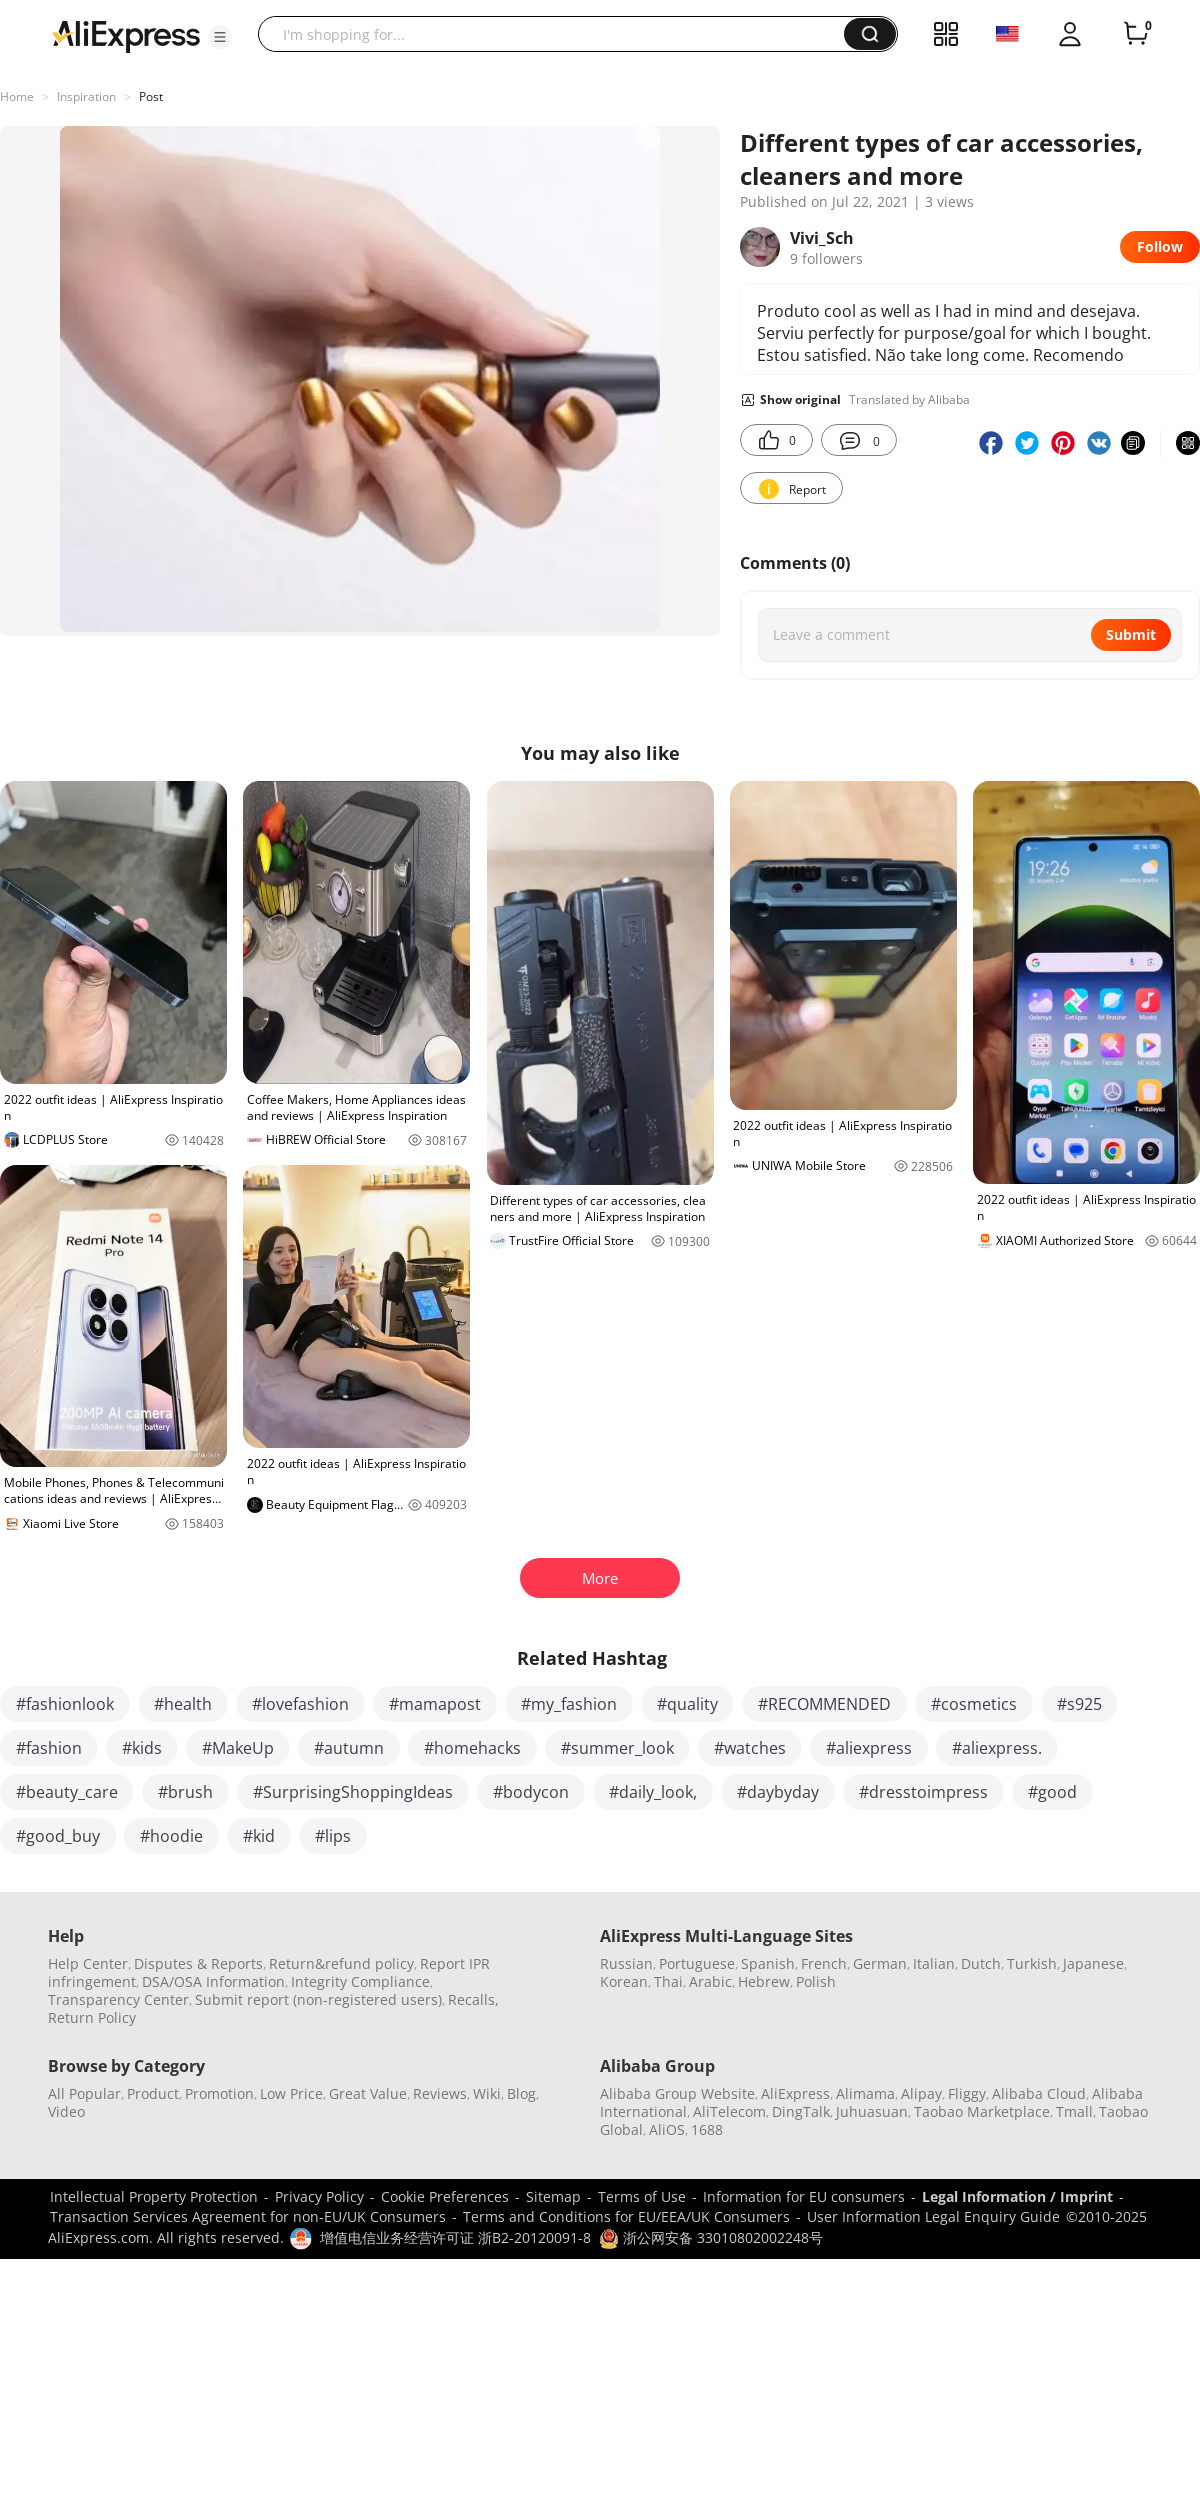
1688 (707, 2129)
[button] (220, 37)
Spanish (768, 1963)
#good (1052, 1792)
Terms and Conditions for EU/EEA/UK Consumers (626, 2216)
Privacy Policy (319, 2196)
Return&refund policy (341, 1963)
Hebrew (764, 1981)
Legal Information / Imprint (1017, 2196)
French (824, 1963)
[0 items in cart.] (1136, 34)
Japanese (1093, 1963)
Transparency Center (118, 1999)
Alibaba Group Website (677, 2093)
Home (17, 96)
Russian (626, 1963)
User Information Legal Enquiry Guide (933, 2216)
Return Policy (92, 2017)
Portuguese (697, 1963)
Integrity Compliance (360, 1981)
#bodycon (531, 1792)
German (880, 1963)
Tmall (1074, 2111)
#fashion (49, 1748)
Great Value (368, 2093)
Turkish (1032, 1963)
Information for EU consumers (804, 2196)
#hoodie (171, 1836)
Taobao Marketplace (982, 2111)
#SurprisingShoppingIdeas (353, 1792)
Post (151, 96)
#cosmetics (974, 1704)
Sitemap (553, 2196)
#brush (185, 1792)
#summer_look (617, 1748)
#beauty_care (67, 1792)
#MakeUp (238, 1748)
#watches (750, 1748)
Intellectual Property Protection (154, 2196)
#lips (333, 1836)
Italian (934, 1963)
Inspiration (86, 96)
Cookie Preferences (445, 2196)
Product (153, 2093)
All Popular (84, 2093)
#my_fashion (569, 1704)
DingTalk (801, 2111)
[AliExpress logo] (126, 35)
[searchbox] (558, 34)
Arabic (710, 1981)
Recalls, (473, 1999)
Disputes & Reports (198, 1963)
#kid (259, 1836)
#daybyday (778, 1792)
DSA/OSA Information (213, 1981)
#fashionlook (65, 1704)
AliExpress (795, 2093)
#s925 (1079, 1704)
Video (66, 2111)
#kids (142, 1748)
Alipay (921, 2093)
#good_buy (58, 1836)
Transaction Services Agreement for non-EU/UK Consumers (248, 2216)
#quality (687, 1704)
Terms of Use (642, 2196)
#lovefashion (300, 1704)
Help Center (88, 1963)
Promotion (219, 2093)
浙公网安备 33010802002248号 (711, 2237)
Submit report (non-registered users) (318, 1999)
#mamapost (435, 1704)
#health (183, 1704)
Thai (668, 1981)
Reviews (440, 2093)
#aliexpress (869, 1748)
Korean (624, 1981)
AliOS (667, 2129)
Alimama (865, 2093)
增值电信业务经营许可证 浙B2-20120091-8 (455, 2237)
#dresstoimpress (923, 1792)
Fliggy (967, 2093)
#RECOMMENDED (824, 1704)
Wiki (487, 2093)
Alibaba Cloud (1039, 2093)
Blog (521, 2093)
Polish (816, 1981)
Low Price (291, 2093)
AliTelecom (729, 2111)
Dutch (981, 1963)
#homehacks (472, 1748)
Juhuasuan (872, 2111)
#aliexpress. (997, 1748)
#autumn (349, 1748)
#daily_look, (653, 1792)
